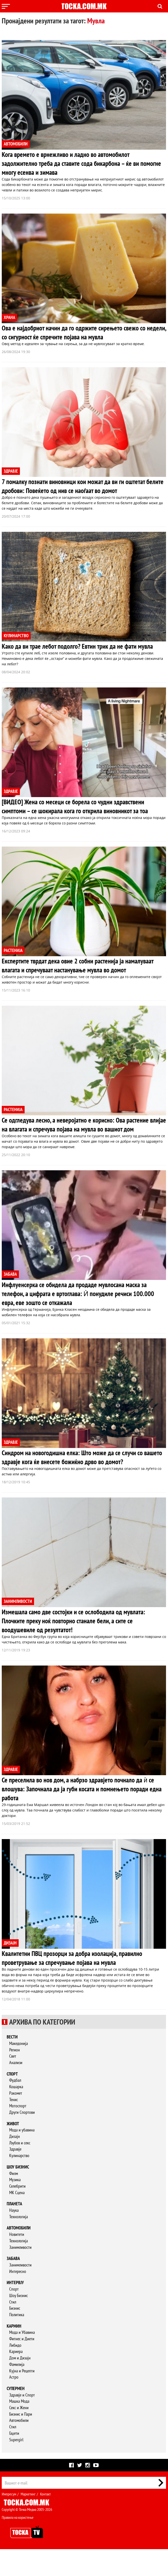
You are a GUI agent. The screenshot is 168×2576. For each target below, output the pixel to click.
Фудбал (15, 2107)
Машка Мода (19, 2428)
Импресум (9, 2520)
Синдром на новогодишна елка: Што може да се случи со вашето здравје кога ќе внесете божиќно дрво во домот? (79, 1483)
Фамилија (16, 2391)
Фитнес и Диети (21, 2365)
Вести (12, 2064)
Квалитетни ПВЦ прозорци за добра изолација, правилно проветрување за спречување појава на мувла (79, 1984)
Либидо (15, 2372)
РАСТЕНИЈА (13, 959)
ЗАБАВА (10, 1301)
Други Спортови (22, 2139)
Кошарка (16, 2113)
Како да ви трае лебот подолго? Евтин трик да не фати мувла (75, 650)
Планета (14, 2230)
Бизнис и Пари (20, 2441)
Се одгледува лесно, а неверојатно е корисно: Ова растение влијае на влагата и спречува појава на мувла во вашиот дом (82, 1146)
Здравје (15, 2176)
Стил (12, 2329)
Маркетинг (28, 2520)
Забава (13, 2285)
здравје (11, 471)
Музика (15, 2206)
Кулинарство (19, 2182)
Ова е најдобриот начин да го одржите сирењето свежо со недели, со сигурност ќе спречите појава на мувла (81, 332)
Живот (13, 2150)
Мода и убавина (22, 2157)
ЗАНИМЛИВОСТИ (18, 1628)
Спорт (12, 2101)
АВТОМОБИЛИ (16, 144)
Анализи (15, 2089)
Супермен (16, 2415)
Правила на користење (18, 2544)
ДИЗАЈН (10, 1970)
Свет (12, 2083)
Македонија (18, 2070)
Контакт (45, 2520)
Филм (13, 2200)
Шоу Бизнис (18, 2322)
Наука (14, 2237)
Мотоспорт (17, 2132)
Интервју (15, 2309)
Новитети (16, 2261)
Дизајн (14, 2163)
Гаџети (14, 2460)
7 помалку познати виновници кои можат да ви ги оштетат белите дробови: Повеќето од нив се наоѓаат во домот (80, 485)
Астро (13, 2404)
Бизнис (14, 2335)
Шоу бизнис (18, 2194)
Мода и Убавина (22, 2359)
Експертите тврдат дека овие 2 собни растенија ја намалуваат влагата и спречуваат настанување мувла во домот (78, 978)
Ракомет (15, 2120)
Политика (16, 2341)
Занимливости (20, 2274)
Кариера (16, 2378)
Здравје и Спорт (22, 2422)
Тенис (13, 2126)
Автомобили (19, 2255)
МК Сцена (17, 2219)
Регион (14, 2076)
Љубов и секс (19, 2169)
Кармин (14, 2353)
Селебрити (17, 2213)
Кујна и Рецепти (22, 2397)
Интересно (17, 2298)
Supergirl (16, 2466)
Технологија (18, 2243)
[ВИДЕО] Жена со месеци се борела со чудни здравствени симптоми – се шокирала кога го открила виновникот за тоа (82, 815)
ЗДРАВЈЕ (11, 800)
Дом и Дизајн (20, 2385)
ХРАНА (9, 317)
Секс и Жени (19, 2434)
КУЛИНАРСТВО (16, 635)
